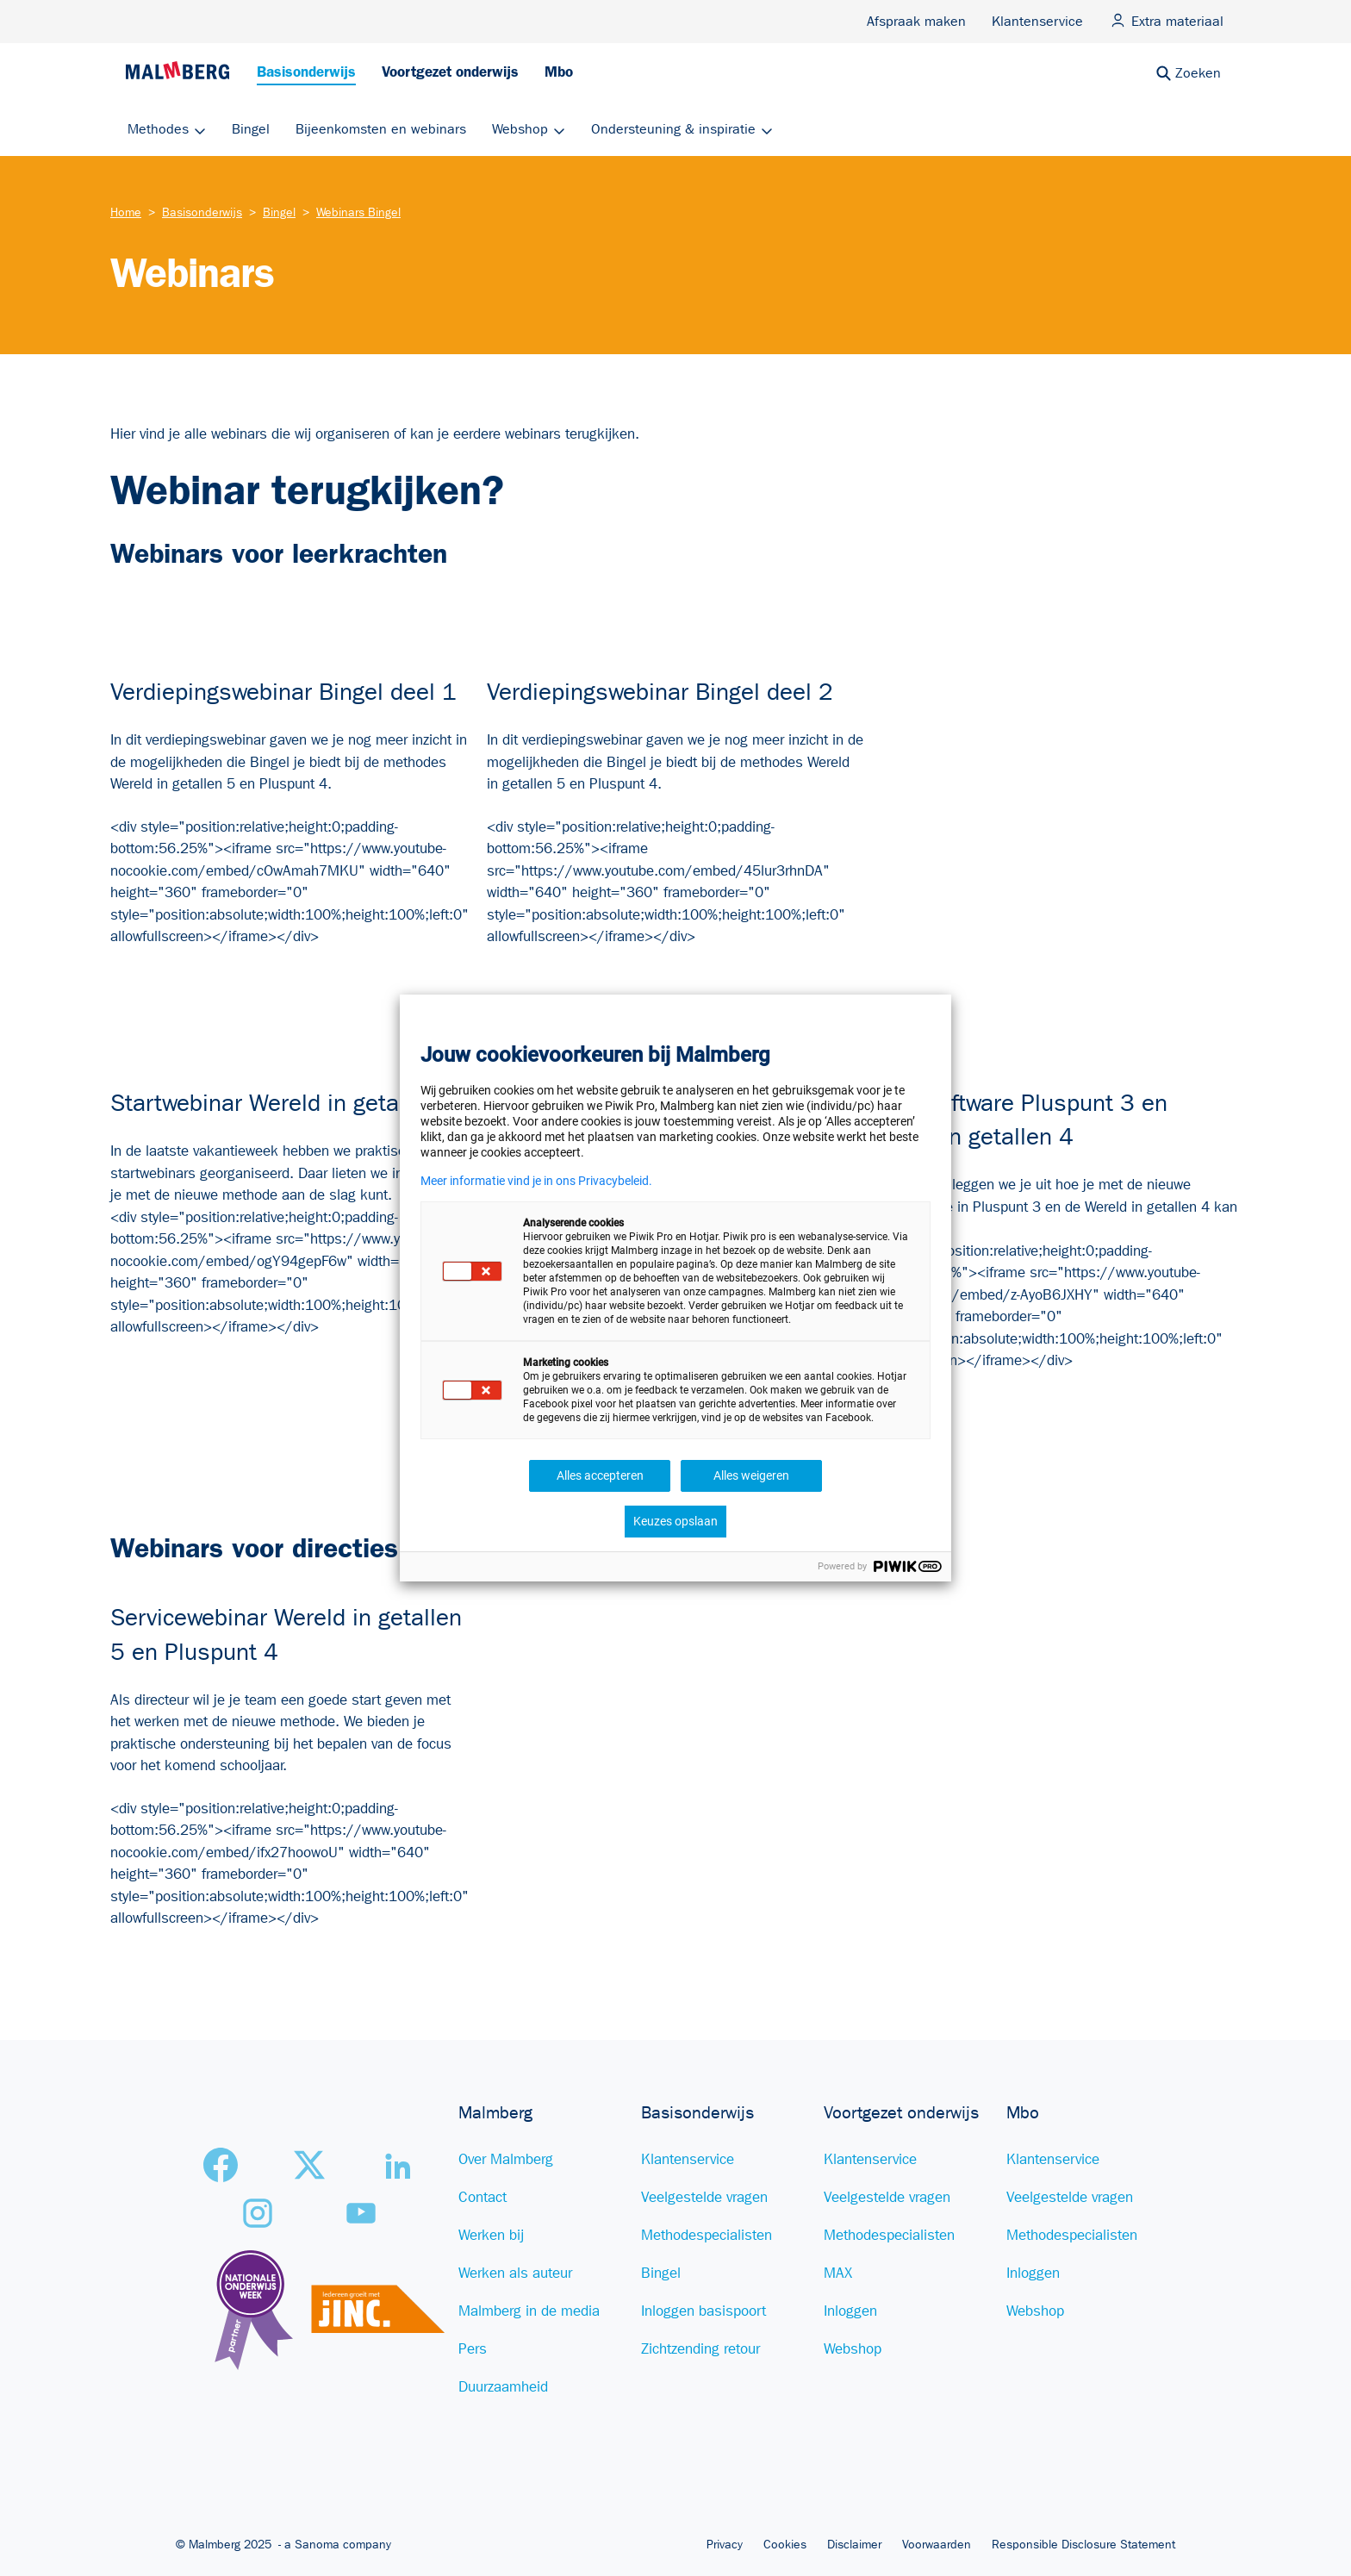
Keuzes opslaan (675, 1521)
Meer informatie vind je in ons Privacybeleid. (536, 1181)
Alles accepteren (600, 1475)
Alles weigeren (751, 1475)
